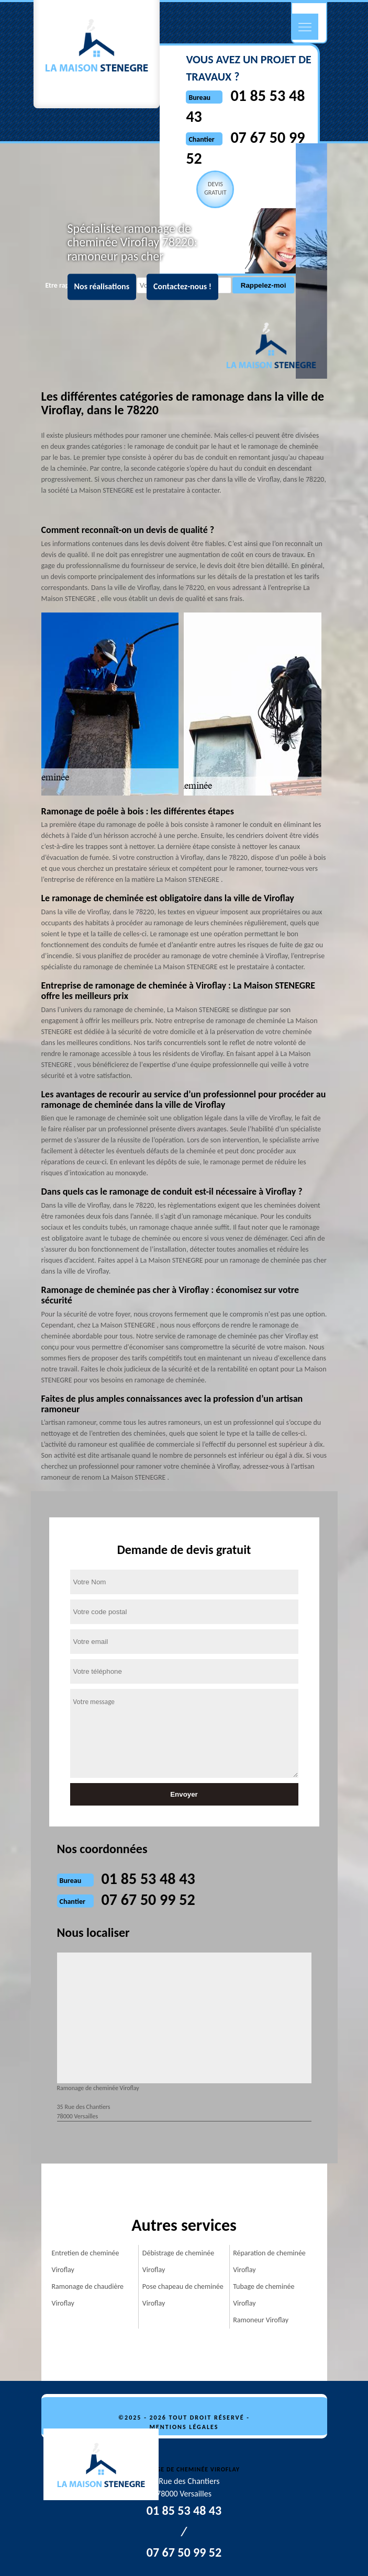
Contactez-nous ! (182, 287)
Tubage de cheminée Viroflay (263, 2295)
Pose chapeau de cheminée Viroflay (183, 2295)
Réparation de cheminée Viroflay (269, 2261)
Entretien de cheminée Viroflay (85, 2261)
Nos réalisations (102, 287)
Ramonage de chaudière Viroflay (88, 2295)
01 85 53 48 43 (148, 1878)
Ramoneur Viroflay (260, 2320)
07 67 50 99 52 (148, 1899)
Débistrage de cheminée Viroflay (178, 2261)
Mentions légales (184, 2427)
